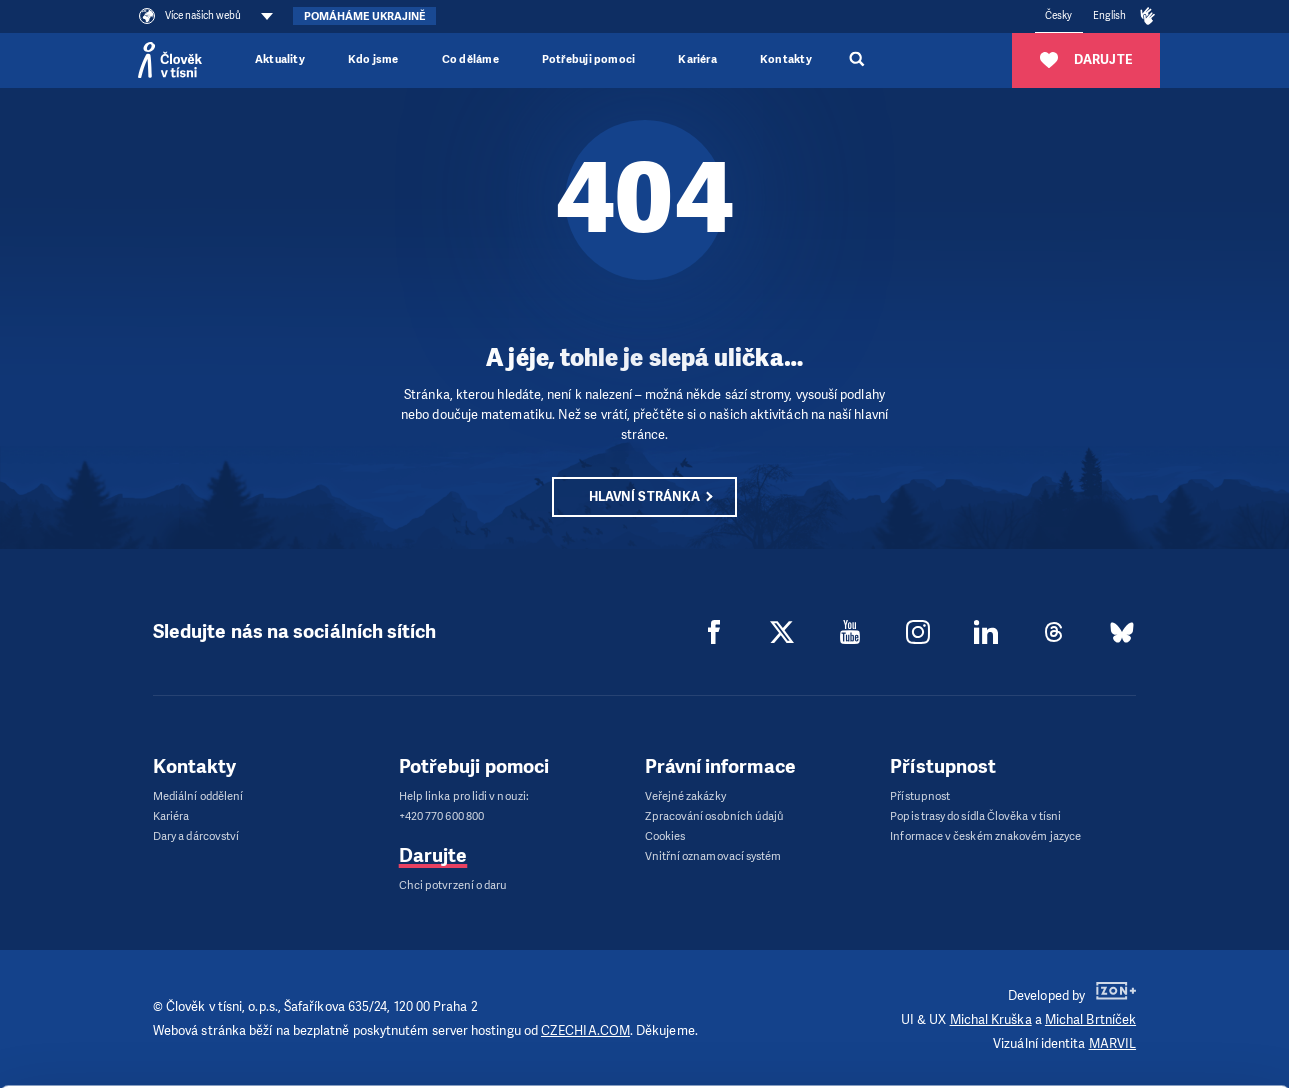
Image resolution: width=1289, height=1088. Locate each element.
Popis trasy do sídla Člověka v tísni (975, 816)
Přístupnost (920, 796)
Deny (1122, 1059)
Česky (1058, 15)
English (1110, 15)
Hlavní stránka (644, 496)
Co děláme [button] (470, 59)
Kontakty (786, 59)
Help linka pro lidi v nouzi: (464, 796)
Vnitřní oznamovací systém (713, 856)
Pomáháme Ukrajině (364, 16)
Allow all (1122, 981)
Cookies (665, 836)
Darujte (433, 855)
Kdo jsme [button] (373, 59)
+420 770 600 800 (441, 816)
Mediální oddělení (198, 796)
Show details (271, 1020)
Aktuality (280, 59)
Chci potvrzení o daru (453, 885)
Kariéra (697, 59)
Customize (1122, 1020)
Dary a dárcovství (196, 836)
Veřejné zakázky (685, 796)
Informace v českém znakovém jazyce (985, 836)
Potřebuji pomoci (588, 59)
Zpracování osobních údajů (715, 816)
